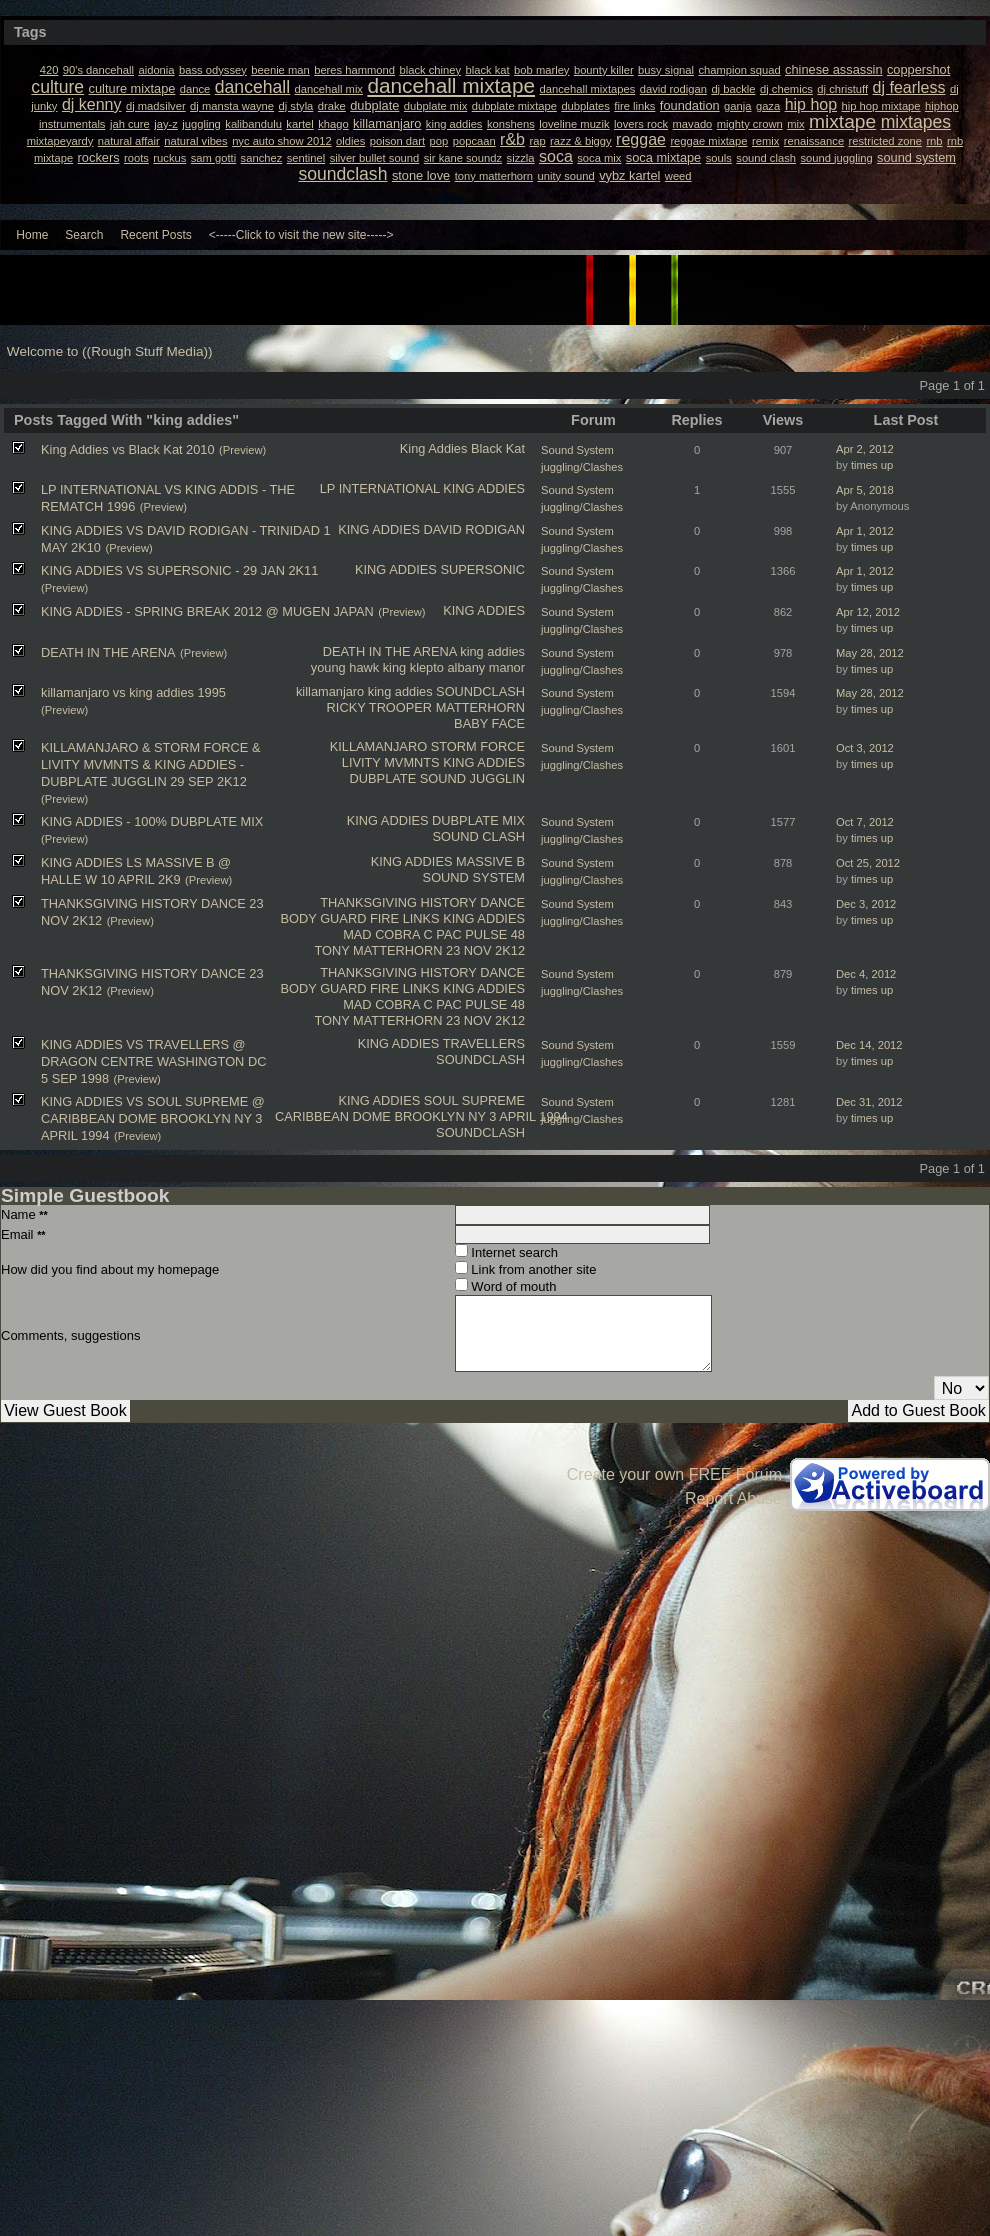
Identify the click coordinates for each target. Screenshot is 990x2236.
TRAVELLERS (484, 1043)
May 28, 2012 (870, 653)
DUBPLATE (383, 778)
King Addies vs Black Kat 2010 (128, 449)
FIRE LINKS (405, 918)
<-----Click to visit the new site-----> (301, 235)
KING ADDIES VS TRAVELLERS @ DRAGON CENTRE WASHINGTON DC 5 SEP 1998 (153, 1061)
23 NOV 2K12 (485, 950)
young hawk (345, 667)
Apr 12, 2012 (868, 612)
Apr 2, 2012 (865, 449)
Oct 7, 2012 (865, 822)
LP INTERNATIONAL (380, 488)
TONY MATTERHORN (378, 950)
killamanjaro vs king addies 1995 (133, 692)
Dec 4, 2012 (866, 974)
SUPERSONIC (482, 569)
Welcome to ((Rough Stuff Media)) (110, 351)
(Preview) (242, 450)
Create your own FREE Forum (674, 1474)
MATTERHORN (480, 707)
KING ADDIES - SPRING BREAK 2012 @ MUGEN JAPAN (207, 611)
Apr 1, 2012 (865, 531)
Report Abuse (733, 1498)
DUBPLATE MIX (478, 820)
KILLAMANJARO (378, 746)
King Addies (434, 448)
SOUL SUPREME (474, 1100)
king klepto (413, 667)
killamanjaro (330, 691)
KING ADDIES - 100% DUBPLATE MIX (152, 821)
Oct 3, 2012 (865, 748)
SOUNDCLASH (480, 691)
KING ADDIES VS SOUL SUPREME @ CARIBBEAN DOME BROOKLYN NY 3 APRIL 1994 (153, 1118)
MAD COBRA (381, 934)
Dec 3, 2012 (866, 904)
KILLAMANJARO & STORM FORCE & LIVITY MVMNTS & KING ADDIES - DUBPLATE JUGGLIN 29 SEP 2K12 (150, 764)
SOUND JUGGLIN (472, 778)
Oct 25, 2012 (868, 863)
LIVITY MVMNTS (391, 762)
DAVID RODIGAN (474, 529)
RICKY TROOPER (379, 707)
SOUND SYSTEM (474, 877)
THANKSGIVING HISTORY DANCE (422, 902)
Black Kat (498, 448)
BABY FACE (489, 723)
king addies (492, 651)
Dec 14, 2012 (869, 1045)
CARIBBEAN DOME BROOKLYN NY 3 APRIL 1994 (421, 1116)
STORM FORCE (478, 746)
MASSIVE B (490, 861)
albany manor (486, 667)
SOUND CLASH (479, 836)
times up (872, 465)
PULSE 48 (495, 934)
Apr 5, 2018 (865, 490)
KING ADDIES (484, 488)
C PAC (443, 934)
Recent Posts (155, 235)
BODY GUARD (324, 918)
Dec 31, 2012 (869, 1102)
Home (32, 235)
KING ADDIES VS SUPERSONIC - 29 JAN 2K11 (179, 570)
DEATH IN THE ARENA (390, 651)
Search (84, 235)
